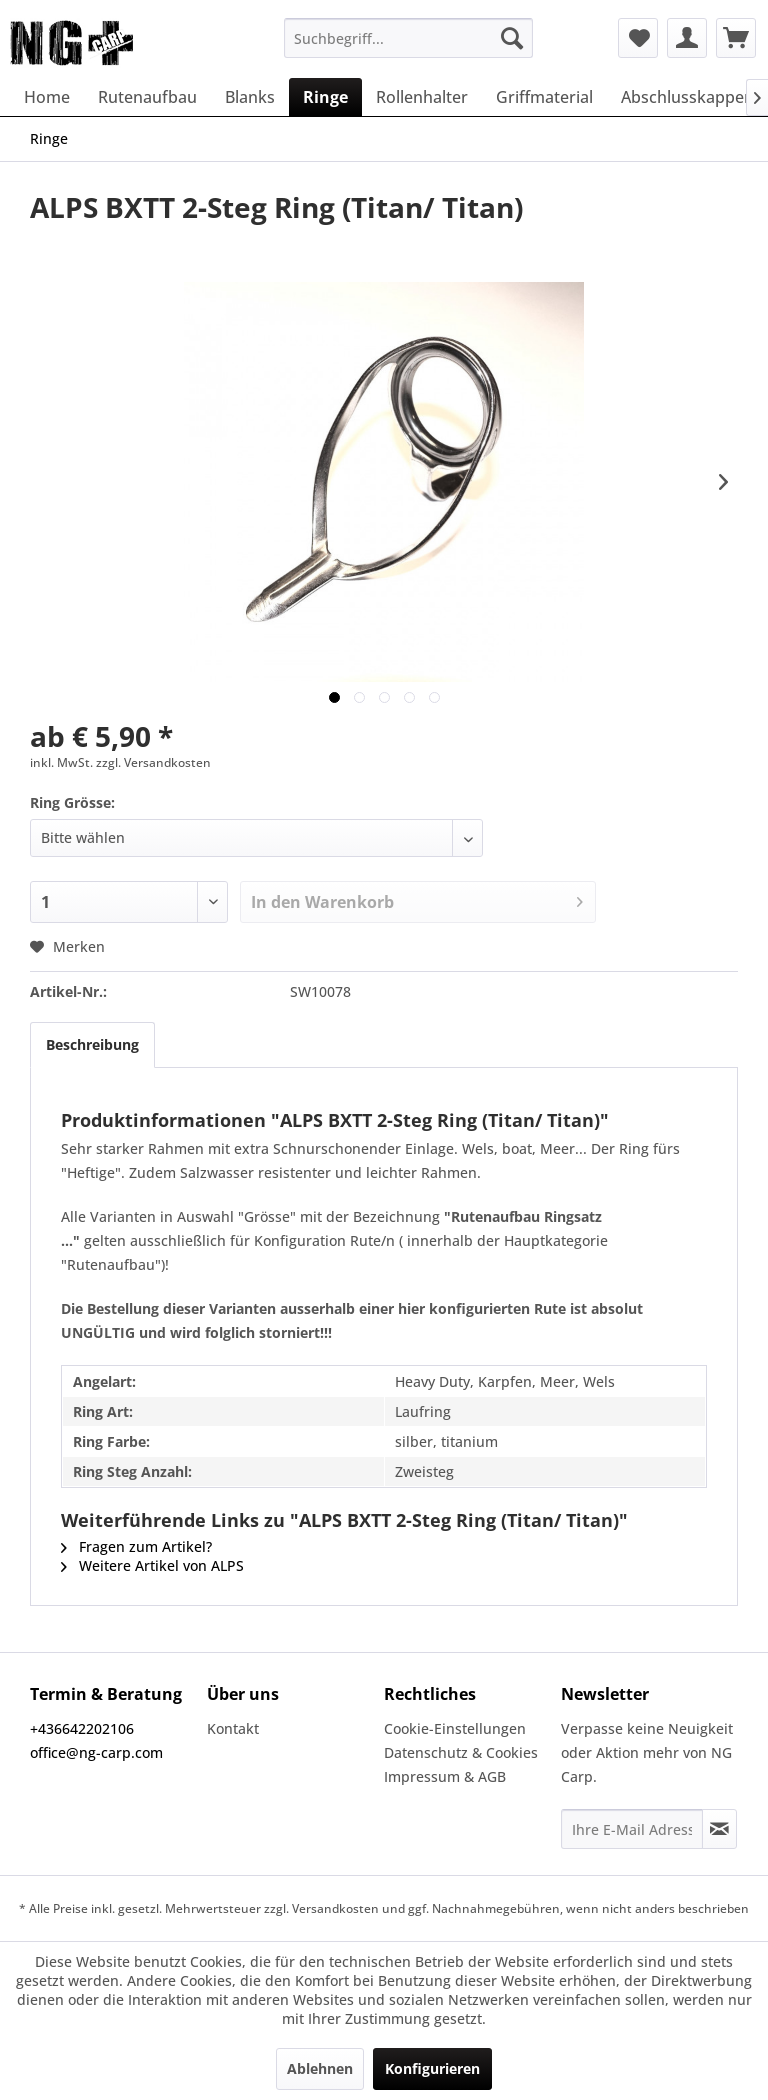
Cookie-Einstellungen (455, 1728)
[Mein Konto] (687, 38)
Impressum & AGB (445, 1776)
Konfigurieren (432, 2068)
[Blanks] (250, 97)
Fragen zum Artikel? (136, 1546)
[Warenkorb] (736, 38)
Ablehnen (320, 2068)
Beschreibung (92, 1044)
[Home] (47, 97)
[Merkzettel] (638, 38)
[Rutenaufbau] (147, 97)
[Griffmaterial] (544, 97)
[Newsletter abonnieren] (719, 1829)
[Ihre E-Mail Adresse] (632, 1829)
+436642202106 (82, 1728)
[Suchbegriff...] (409, 38)
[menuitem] (409, 38)
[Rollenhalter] (422, 97)
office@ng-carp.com (96, 1752)
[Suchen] (512, 38)
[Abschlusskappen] (687, 97)
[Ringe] (325, 97)
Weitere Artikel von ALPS (152, 1565)
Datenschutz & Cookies (461, 1752)
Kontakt (233, 1728)
